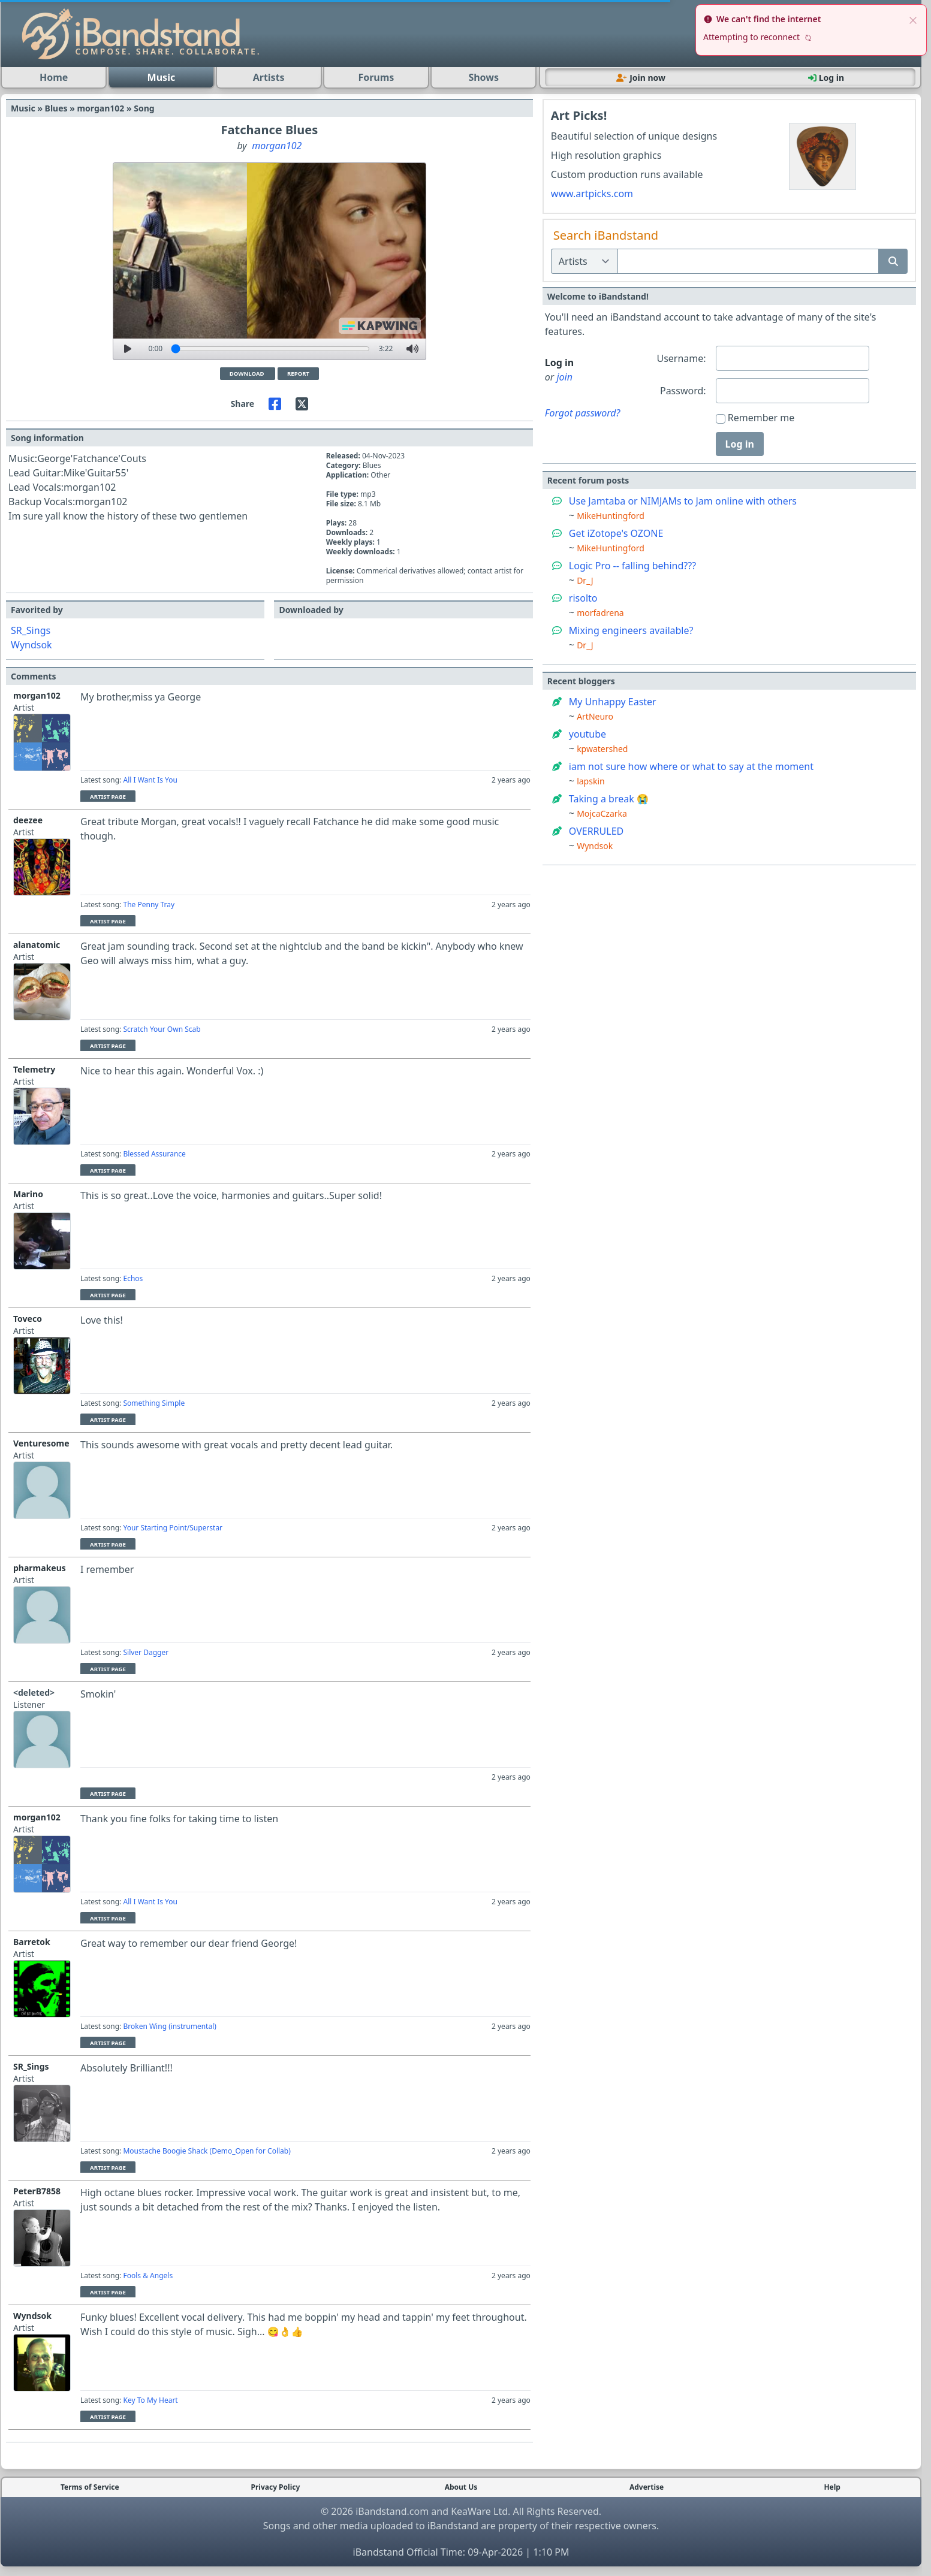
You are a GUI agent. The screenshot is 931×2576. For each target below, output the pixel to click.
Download (248, 374)
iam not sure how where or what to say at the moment (691, 766)
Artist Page (108, 797)
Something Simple (154, 1403)
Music (161, 77)
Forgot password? (582, 412)
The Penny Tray (148, 904)
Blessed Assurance (154, 1154)
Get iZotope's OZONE (616, 533)
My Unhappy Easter (612, 701)
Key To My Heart (150, 2400)
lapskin (591, 781)
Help (832, 2487)
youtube (587, 734)
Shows (483, 77)
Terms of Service (90, 2487)
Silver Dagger (145, 1652)
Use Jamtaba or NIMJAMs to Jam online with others (683, 501)
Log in (739, 444)
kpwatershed (602, 748)
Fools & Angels (148, 2275)
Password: (683, 390)
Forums (376, 77)
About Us (461, 2487)
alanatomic (36, 944)
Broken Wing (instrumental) (169, 2026)
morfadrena (600, 612)
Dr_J (585, 580)
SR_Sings (30, 630)
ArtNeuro (595, 716)
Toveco (27, 1318)
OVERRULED (596, 831)
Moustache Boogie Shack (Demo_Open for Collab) (206, 2151)
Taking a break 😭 (609, 798)
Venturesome (41, 1443)
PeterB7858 (37, 2191)
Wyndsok (31, 644)
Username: (681, 358)
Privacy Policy (275, 2487)
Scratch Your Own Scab (161, 1029)
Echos (133, 1278)
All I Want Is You (150, 780)
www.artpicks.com (592, 193)
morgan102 (277, 145)
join (564, 376)
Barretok (31, 1941)
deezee (28, 820)
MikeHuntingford (610, 515)
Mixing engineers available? (631, 630)
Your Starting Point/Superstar (172, 1528)
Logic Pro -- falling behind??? (632, 565)
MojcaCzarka (602, 813)
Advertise (646, 2487)
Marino (28, 1194)
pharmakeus (39, 1568)
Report (298, 374)
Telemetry (34, 1069)
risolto (583, 598)
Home (54, 77)
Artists (269, 77)
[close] (913, 19)
